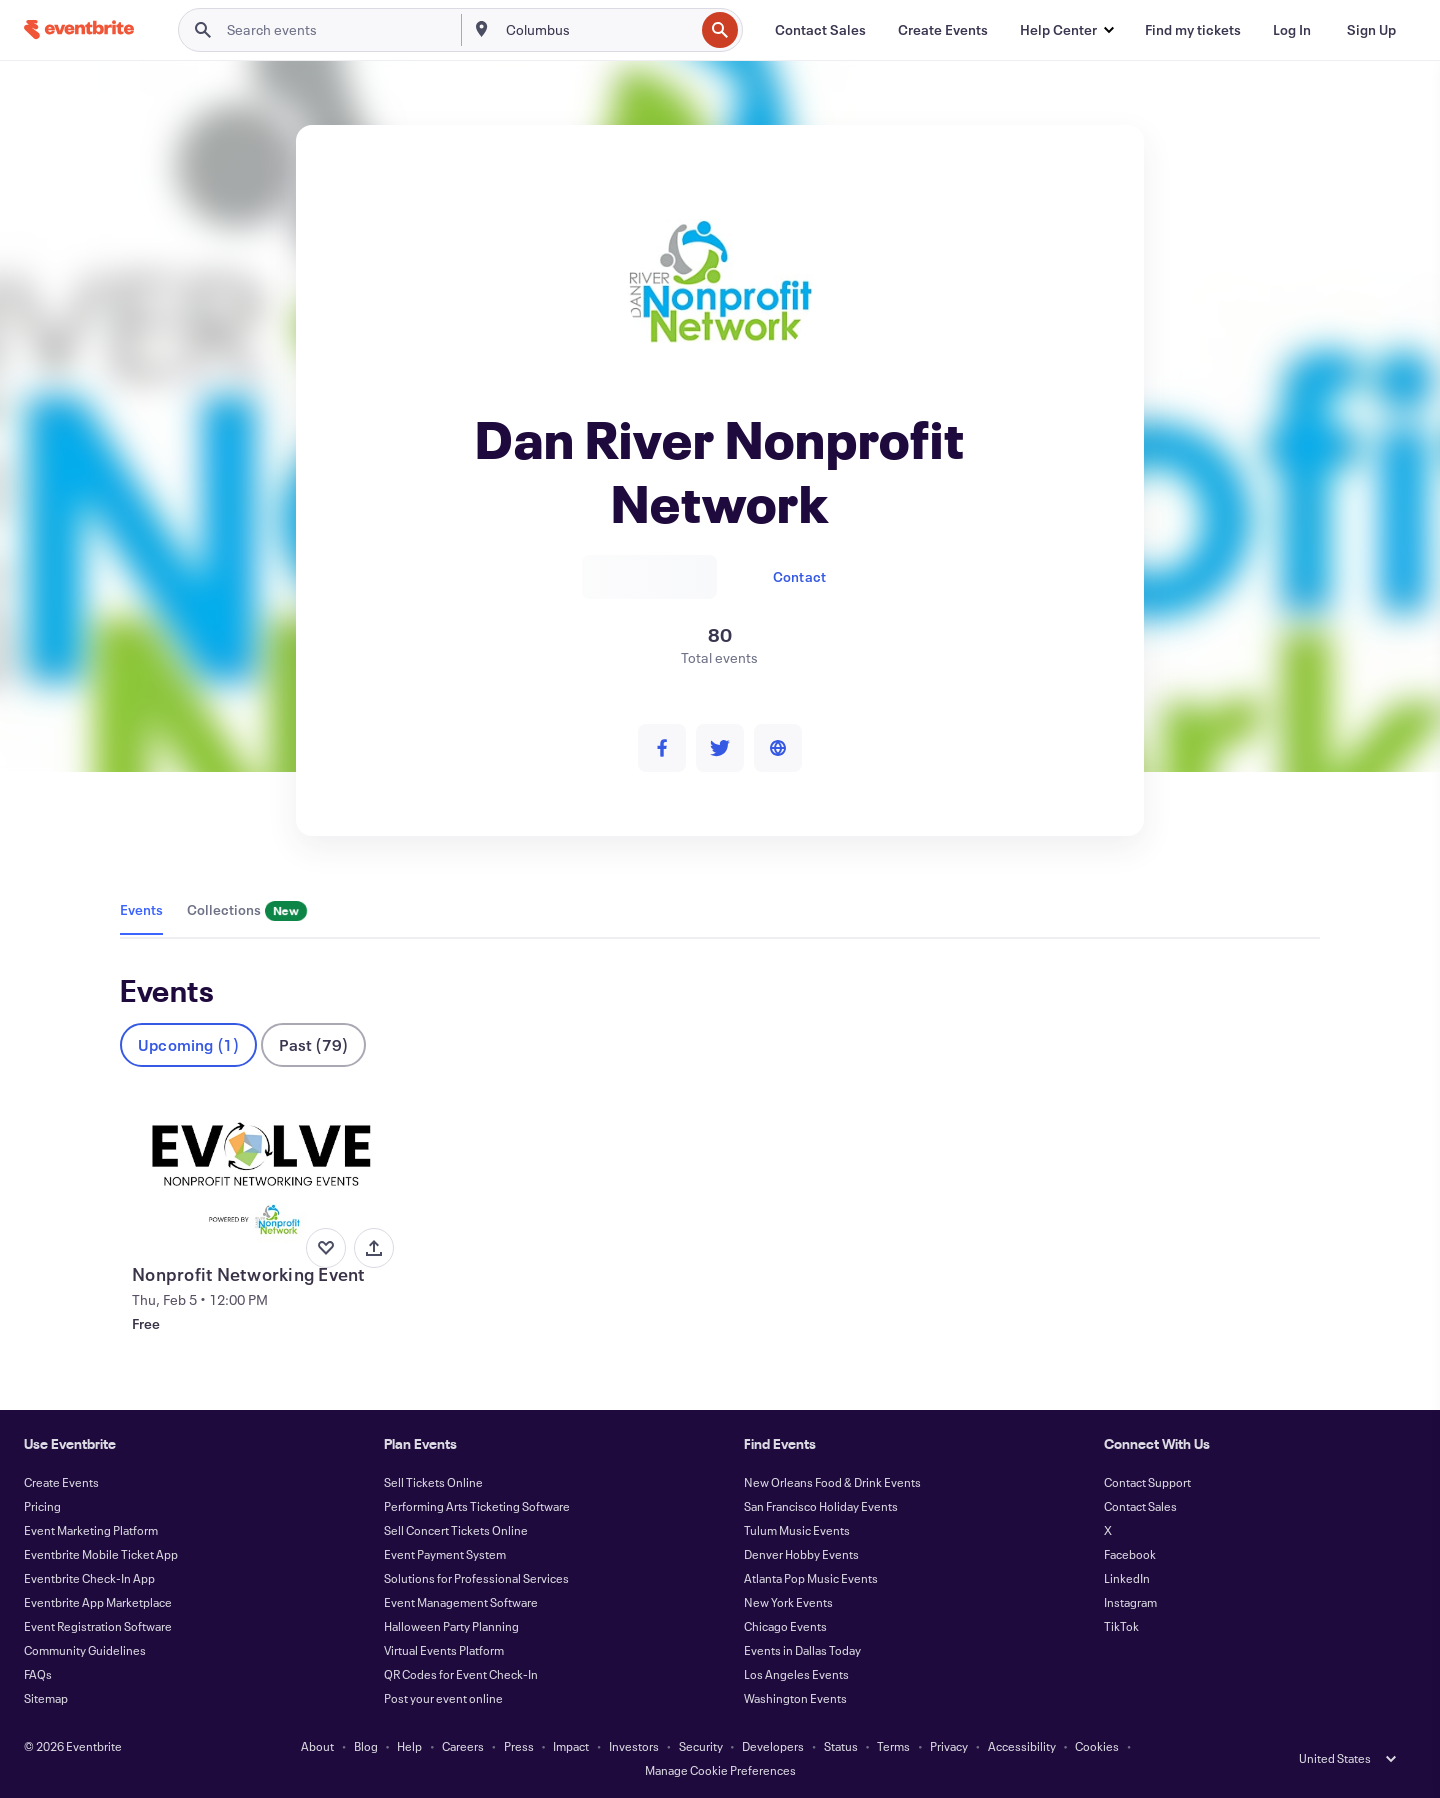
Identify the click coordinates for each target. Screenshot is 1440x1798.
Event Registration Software (98, 1626)
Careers (463, 1746)
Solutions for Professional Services (476, 1578)
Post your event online (443, 1698)
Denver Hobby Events (801, 1554)
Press (519, 1746)
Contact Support (1147, 1482)
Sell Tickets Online (433, 1482)
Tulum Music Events (797, 1530)
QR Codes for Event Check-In (461, 1674)
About (317, 1746)
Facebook (1130, 1554)
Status (841, 1746)
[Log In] (1292, 30)
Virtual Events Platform (444, 1650)
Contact (799, 576)
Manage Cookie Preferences (720, 1770)
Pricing (42, 1506)
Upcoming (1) (188, 1044)
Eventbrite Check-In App (89, 1578)
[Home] (79, 29)
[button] (1066, 30)
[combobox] (598, 30)
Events (141, 909)
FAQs (38, 1674)
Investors (634, 1746)
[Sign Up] (1371, 30)
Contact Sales (1140, 1506)
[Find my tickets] (1193, 30)
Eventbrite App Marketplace (98, 1602)
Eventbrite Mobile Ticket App (101, 1554)
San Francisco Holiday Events (821, 1506)
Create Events (61, 1482)
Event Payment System (445, 1554)
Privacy (949, 1746)
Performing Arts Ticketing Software (477, 1506)
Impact (571, 1746)
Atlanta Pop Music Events (811, 1578)
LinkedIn (1127, 1578)
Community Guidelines (85, 1650)
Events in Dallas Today (802, 1650)
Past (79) (313, 1044)
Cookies (1097, 1746)
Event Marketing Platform (91, 1530)
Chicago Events (785, 1626)
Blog (366, 1746)
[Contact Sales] (820, 30)
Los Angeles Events (796, 1674)
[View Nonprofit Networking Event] (261, 1175)
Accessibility (1022, 1746)
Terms (893, 1746)
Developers (773, 1746)
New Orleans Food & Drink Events (832, 1482)
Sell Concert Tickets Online (456, 1530)
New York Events (788, 1602)
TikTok (1121, 1626)
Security (701, 1746)
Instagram (1130, 1602)
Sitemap (46, 1698)
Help (409, 1746)
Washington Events (795, 1698)
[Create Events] (943, 30)
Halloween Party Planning (451, 1626)
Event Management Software (461, 1602)
